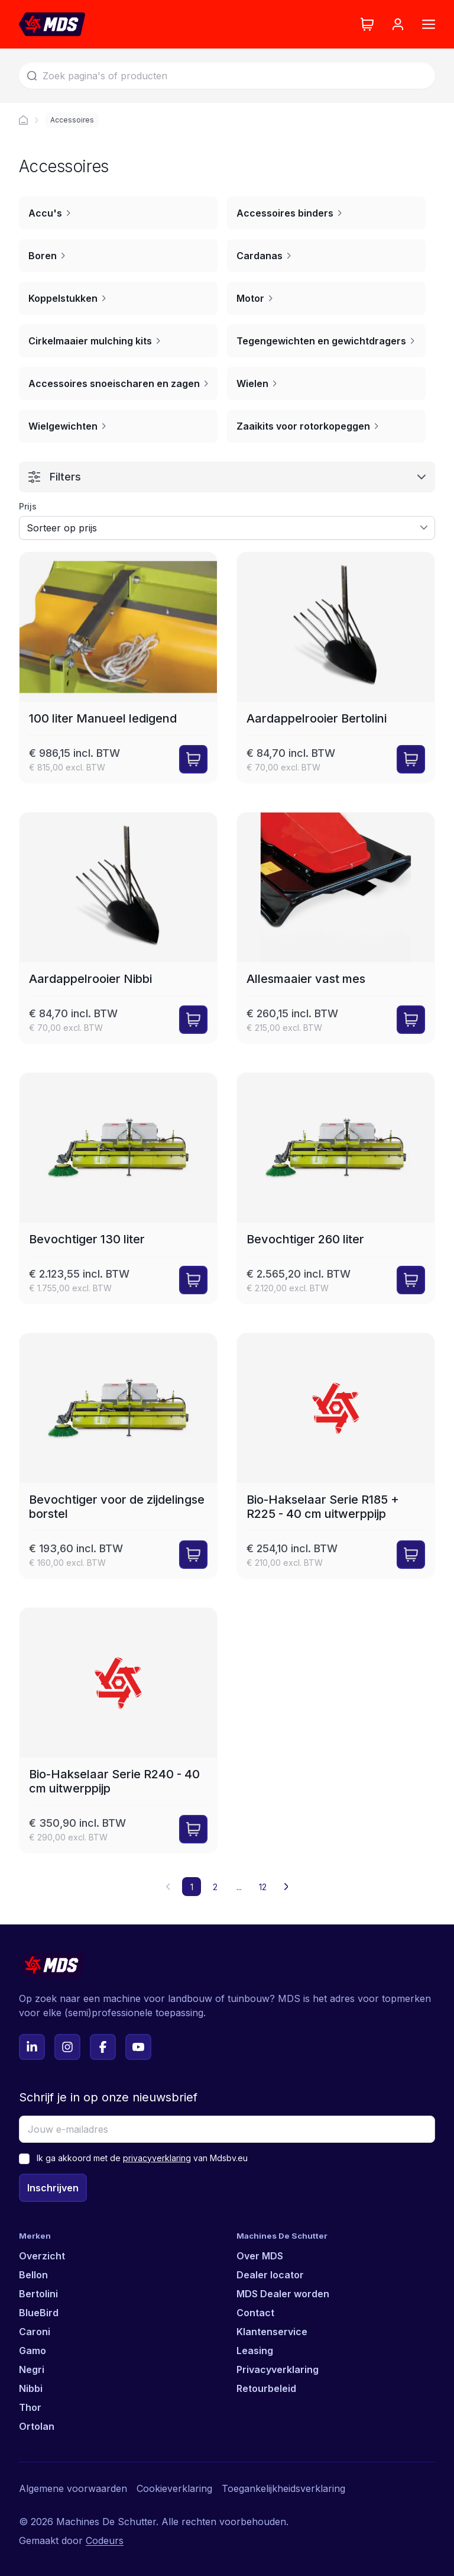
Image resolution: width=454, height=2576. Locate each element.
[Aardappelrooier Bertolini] (335, 667)
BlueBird (39, 2313)
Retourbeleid (266, 2388)
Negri (31, 2369)
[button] (286, 1886)
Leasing (254, 2350)
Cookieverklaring (174, 2488)
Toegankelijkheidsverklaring (283, 2488)
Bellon (33, 2275)
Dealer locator (270, 2275)
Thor (30, 2407)
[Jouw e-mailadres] (227, 2129)
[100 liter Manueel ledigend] (118, 667)
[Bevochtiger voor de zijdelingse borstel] (118, 1455)
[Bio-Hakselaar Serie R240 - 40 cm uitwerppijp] (118, 1730)
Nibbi (31, 2388)
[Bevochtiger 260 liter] (335, 1188)
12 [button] (263, 1887)
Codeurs (105, 2540)
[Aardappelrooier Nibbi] (118, 928)
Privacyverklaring (277, 2369)
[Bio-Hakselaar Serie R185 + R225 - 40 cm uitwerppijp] (335, 1455)
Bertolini (38, 2294)
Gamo (32, 2350)
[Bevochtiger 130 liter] (118, 1188)
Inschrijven (53, 2188)
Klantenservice (271, 2332)
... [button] (239, 1887)
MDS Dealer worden (282, 2294)
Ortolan (36, 2426)
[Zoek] (227, 76)
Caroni (34, 2332)
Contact (255, 2313)
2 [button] (215, 1887)
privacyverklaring (157, 2158)
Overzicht (42, 2256)
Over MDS (259, 2256)
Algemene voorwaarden (73, 2488)
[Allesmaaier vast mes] (335, 928)
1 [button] (191, 1887)
